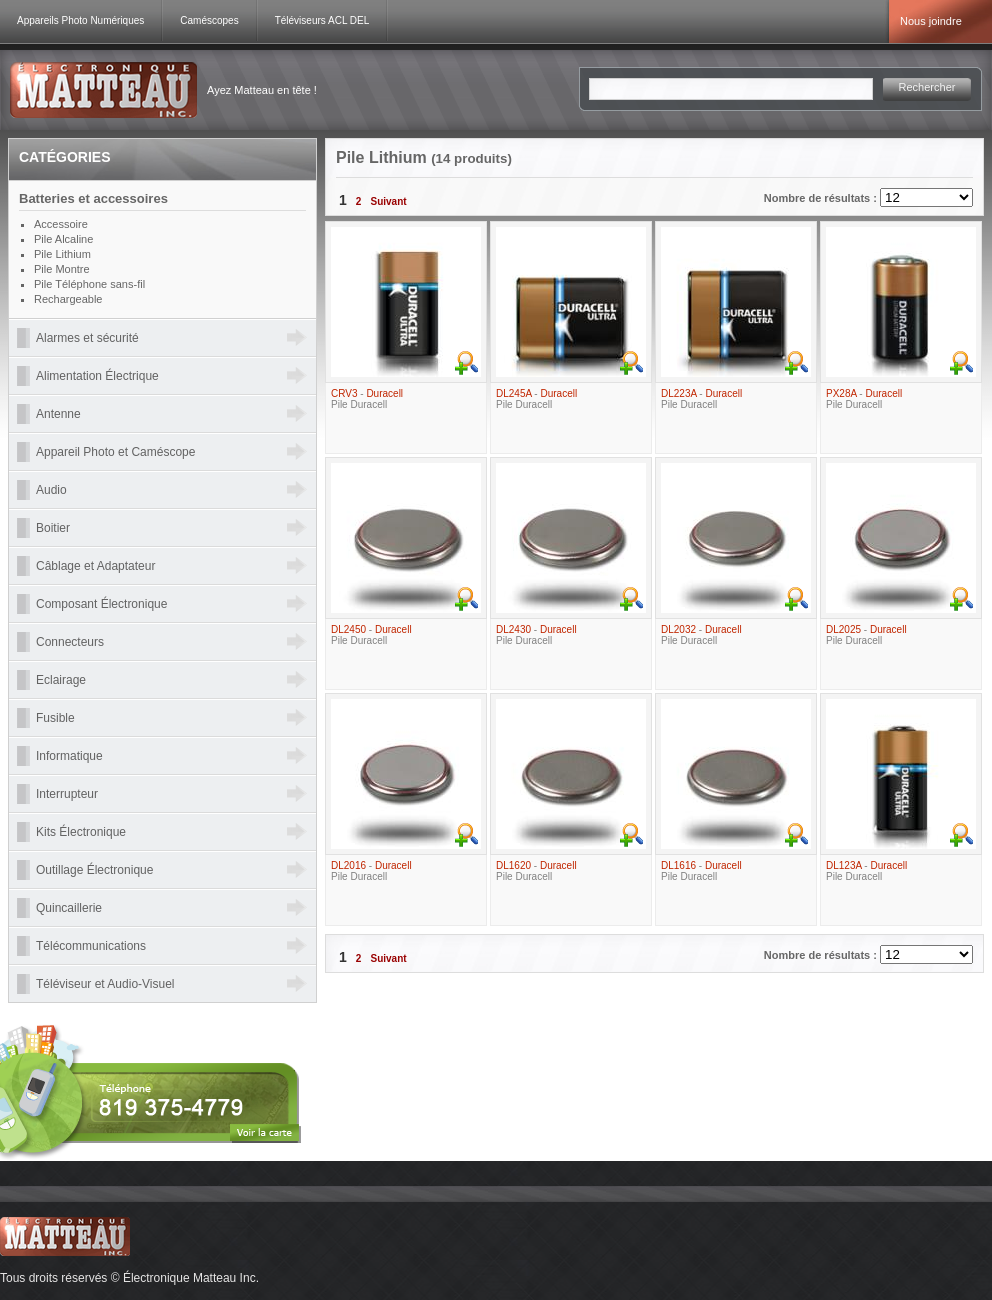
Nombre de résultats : (822, 198)
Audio (51, 490)
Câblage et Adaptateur (95, 566)
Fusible (55, 718)
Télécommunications (91, 946)
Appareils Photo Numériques (80, 20)
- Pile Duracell (367, 399)
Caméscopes (209, 20)
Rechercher (927, 87)
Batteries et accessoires (93, 198)
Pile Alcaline (63, 239)
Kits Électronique (81, 832)
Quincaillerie (69, 908)
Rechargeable (68, 299)
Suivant (388, 201)
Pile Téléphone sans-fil (89, 284)
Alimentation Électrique (97, 376)
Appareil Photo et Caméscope (115, 452)
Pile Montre (62, 269)
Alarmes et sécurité (87, 338)
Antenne (58, 414)
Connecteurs (70, 642)
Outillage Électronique (94, 870)
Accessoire (61, 224)
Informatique (69, 756)
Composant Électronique (101, 604)
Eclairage (61, 680)
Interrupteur (67, 794)
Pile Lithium (62, 254)
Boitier (53, 528)
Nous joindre (931, 21)
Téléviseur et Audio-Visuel (105, 984)
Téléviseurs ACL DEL (322, 20)
